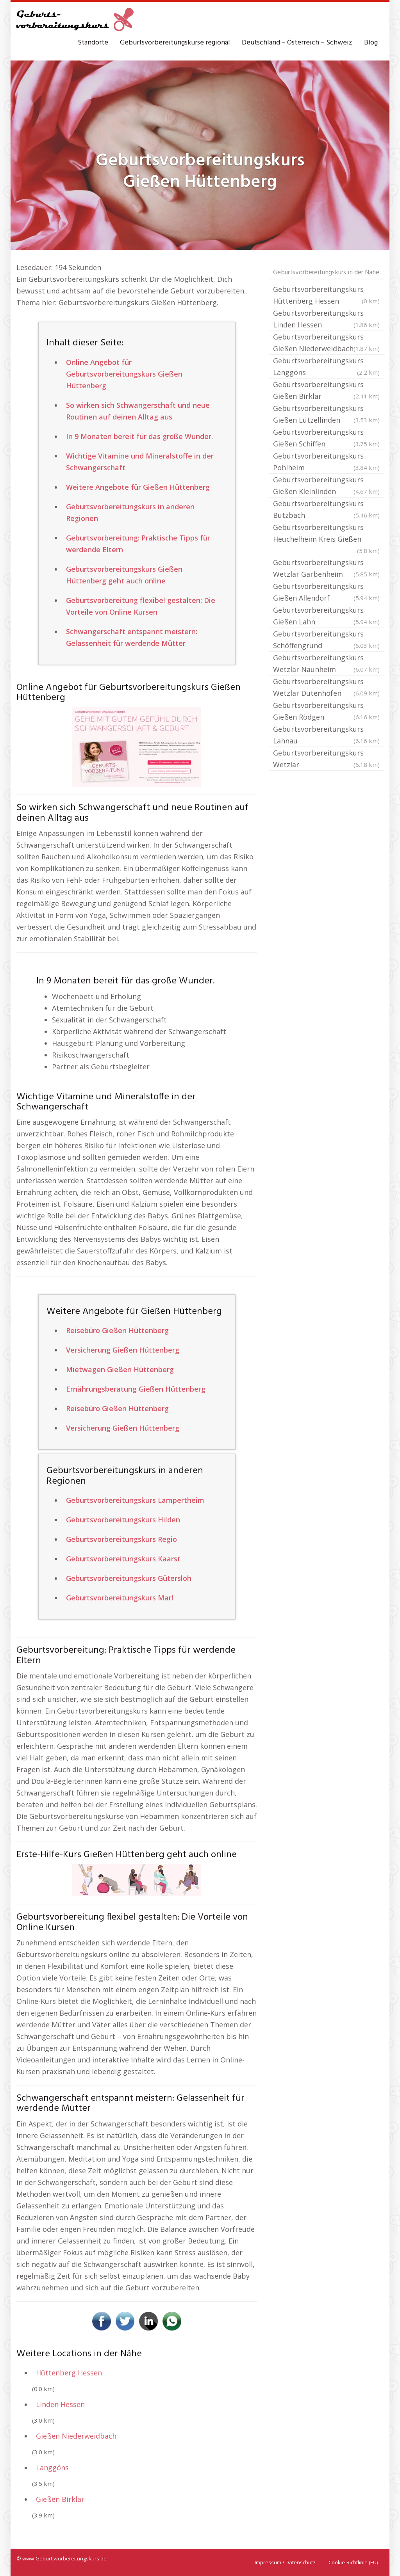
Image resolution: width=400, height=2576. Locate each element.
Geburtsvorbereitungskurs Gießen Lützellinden (326, 415)
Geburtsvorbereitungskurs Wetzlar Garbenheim (326, 569)
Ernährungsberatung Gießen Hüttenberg (135, 1389)
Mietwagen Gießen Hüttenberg (120, 1369)
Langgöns (52, 2467)
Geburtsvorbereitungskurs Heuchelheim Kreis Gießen (326, 534)
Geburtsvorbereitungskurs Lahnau (326, 735)
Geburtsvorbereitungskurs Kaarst (123, 1558)
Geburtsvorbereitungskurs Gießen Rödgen (326, 711)
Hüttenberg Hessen (69, 2372)
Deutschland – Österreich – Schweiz (297, 42)
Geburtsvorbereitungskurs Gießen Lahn (326, 616)
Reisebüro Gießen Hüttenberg (117, 1330)
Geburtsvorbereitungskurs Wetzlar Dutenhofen (326, 688)
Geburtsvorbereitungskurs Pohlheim (326, 462)
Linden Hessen (60, 2404)
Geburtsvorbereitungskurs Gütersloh (128, 1578)
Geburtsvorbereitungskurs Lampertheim (135, 1500)
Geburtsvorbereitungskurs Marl (119, 1597)
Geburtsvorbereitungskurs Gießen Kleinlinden (326, 486)
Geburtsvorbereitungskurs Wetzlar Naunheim (326, 664)
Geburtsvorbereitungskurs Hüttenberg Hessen (326, 295)
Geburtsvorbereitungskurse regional (175, 42)
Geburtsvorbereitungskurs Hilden (123, 1519)
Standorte (93, 42)
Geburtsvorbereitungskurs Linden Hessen (326, 319)
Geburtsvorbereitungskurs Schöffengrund (326, 640)
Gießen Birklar (60, 2499)
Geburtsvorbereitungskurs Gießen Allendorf (326, 592)
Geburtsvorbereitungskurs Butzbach (326, 510)
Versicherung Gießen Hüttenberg (122, 1350)
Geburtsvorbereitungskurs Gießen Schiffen (326, 438)
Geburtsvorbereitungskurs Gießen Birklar (326, 391)
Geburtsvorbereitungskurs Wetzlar (326, 759)
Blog (371, 42)
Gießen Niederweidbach (76, 2436)
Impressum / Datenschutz (285, 2562)
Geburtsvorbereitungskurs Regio (121, 1539)
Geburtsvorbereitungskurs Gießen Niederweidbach (326, 343)
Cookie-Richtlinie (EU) (353, 2562)
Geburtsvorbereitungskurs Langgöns (326, 367)
